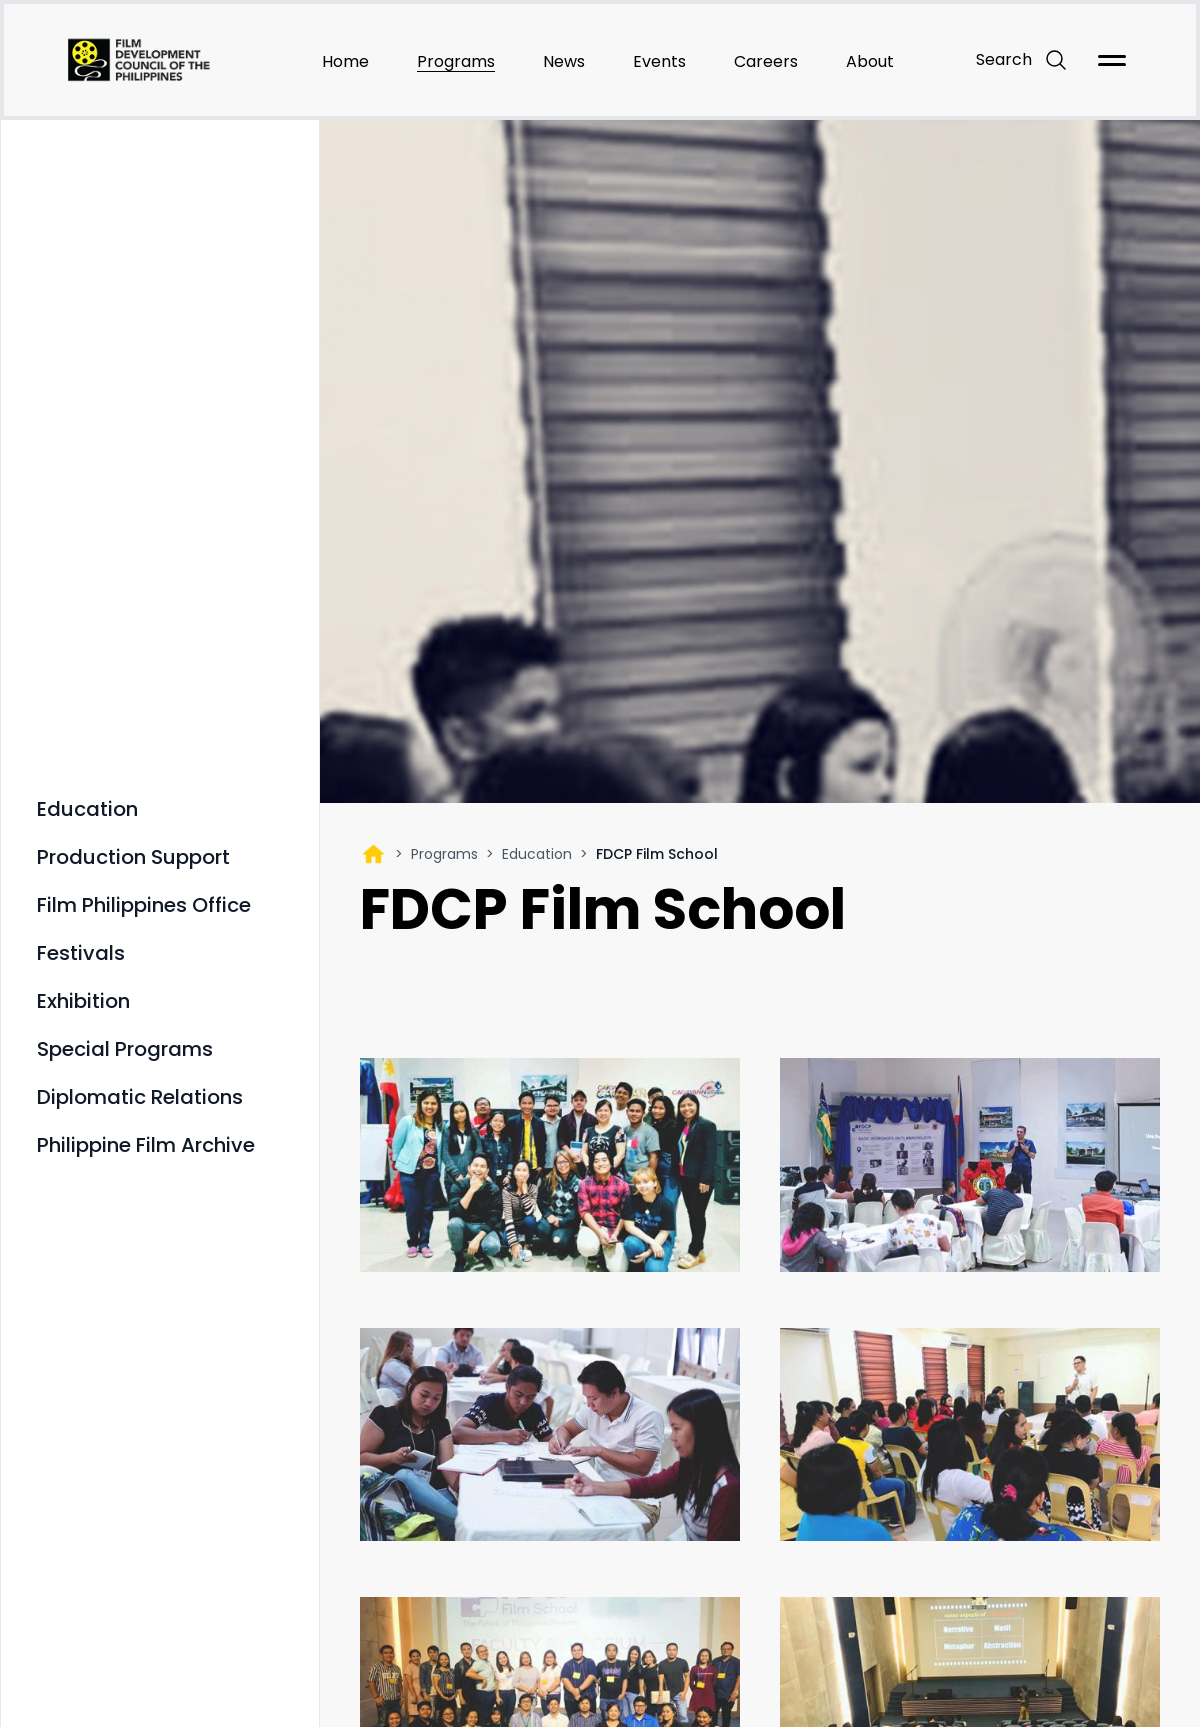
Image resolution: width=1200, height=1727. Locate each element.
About (870, 61)
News (564, 61)
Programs (456, 61)
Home (345, 61)
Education (537, 854)
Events (659, 61)
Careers (766, 61)
